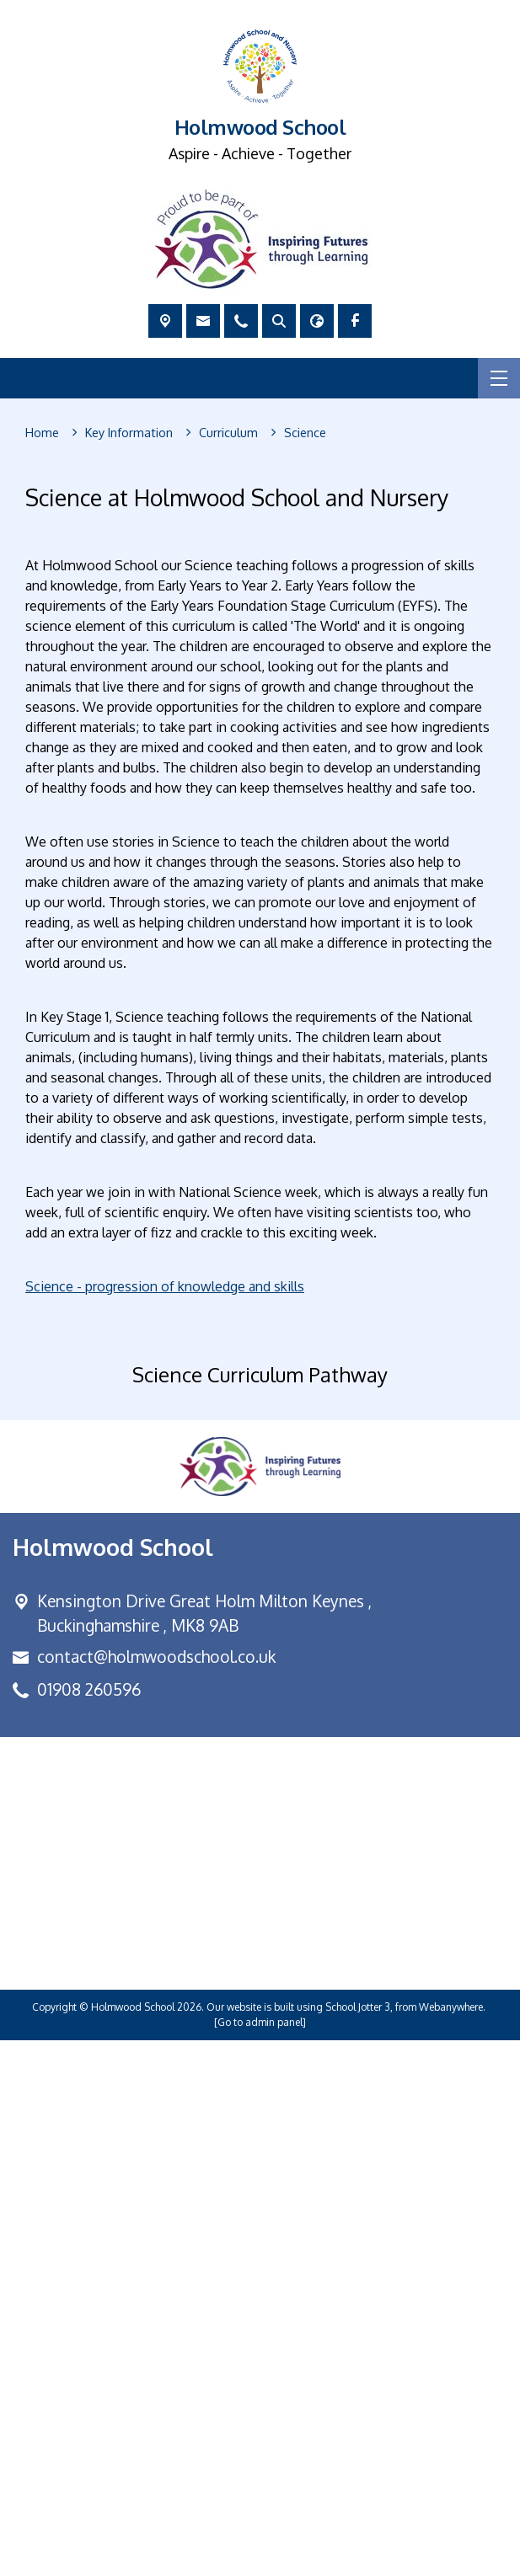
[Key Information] (129, 433)
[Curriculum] (228, 433)
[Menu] (499, 378)
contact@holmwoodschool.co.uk (156, 2191)
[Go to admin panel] (260, 2558)
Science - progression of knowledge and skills (164, 1286)
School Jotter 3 (357, 2542)
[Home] (42, 433)
